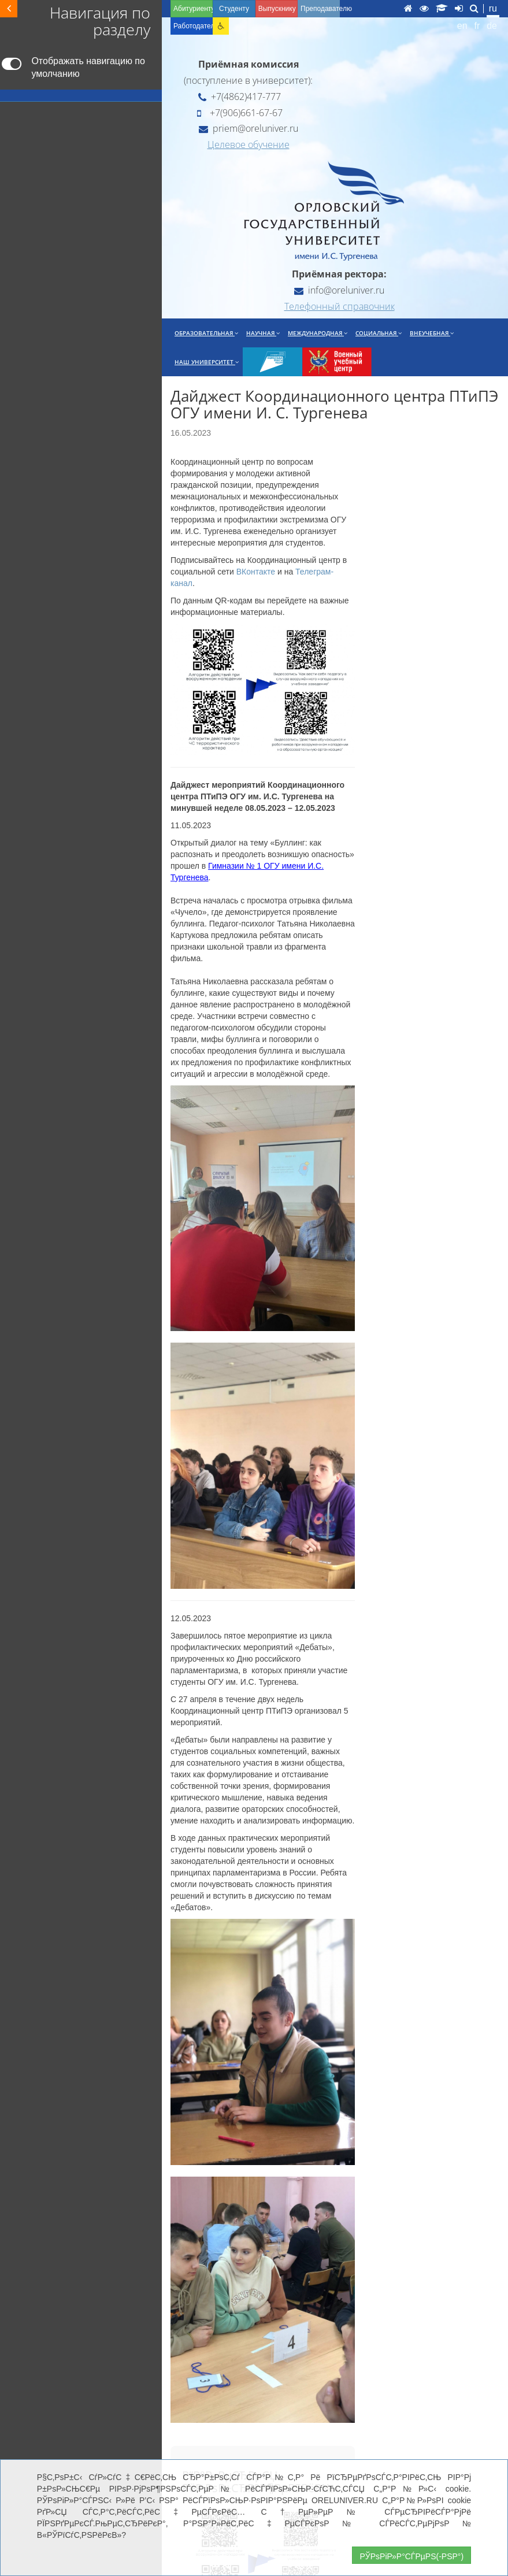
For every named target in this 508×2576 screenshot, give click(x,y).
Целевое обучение (248, 144)
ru (493, 8)
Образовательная (206, 333)
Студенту (234, 9)
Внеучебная (432, 333)
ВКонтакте (255, 571)
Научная (263, 333)
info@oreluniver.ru (339, 290)
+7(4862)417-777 (239, 96)
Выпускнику (277, 9)
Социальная (378, 333)
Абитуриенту (193, 9)
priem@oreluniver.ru (248, 128)
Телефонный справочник (339, 306)
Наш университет (207, 362)
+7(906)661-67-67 (240, 112)
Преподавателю (320, 9)
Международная (317, 333)
